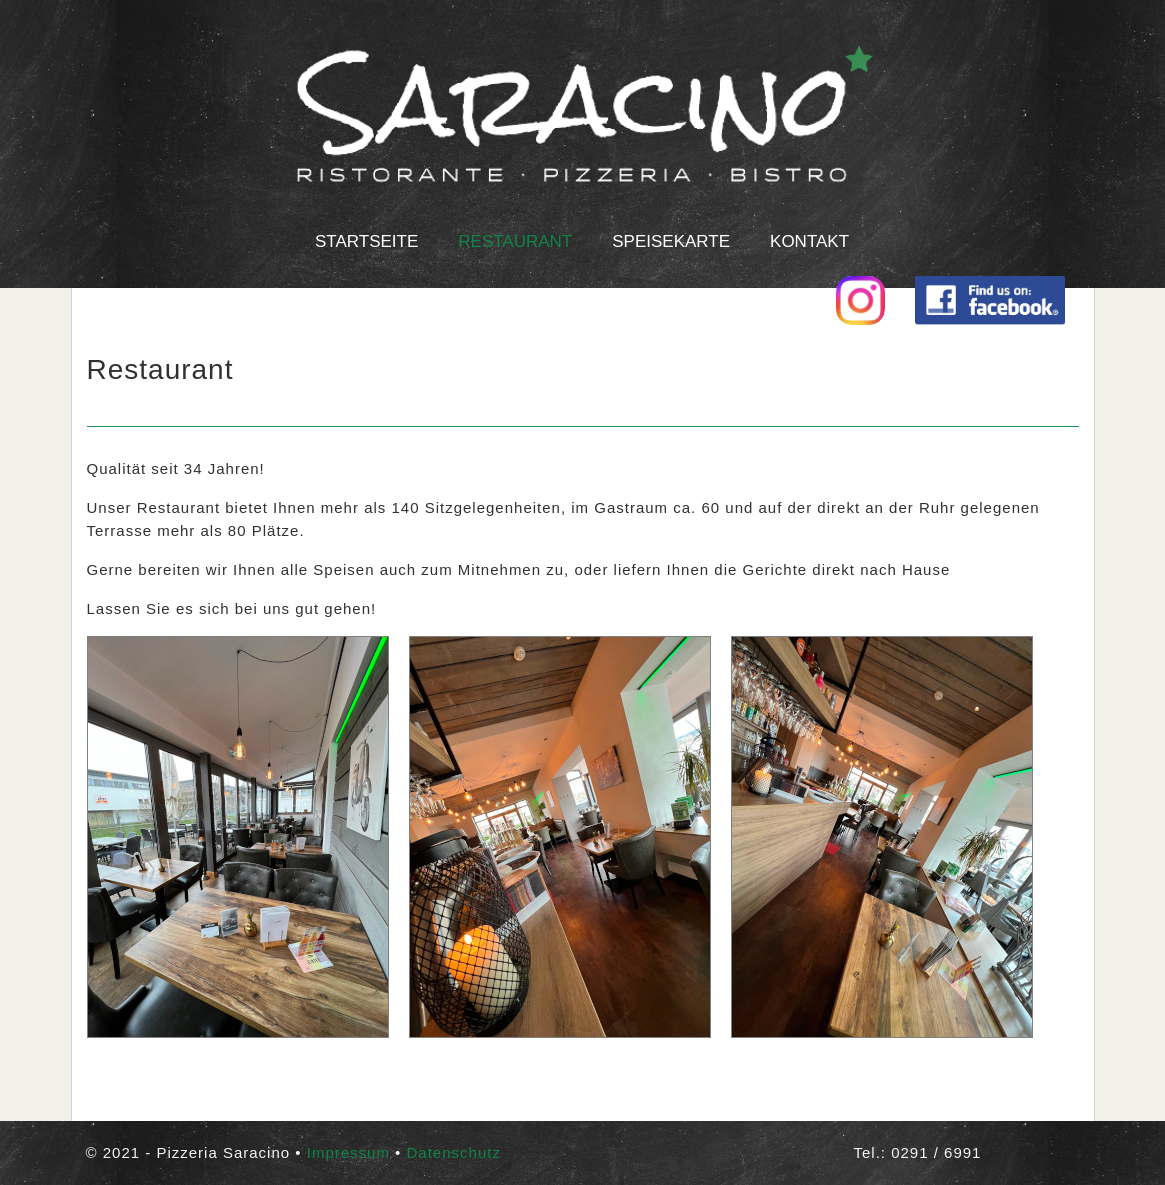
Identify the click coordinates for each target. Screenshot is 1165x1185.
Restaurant (515, 241)
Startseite (366, 241)
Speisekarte (671, 241)
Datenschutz (454, 1152)
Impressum (348, 1152)
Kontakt (809, 241)
